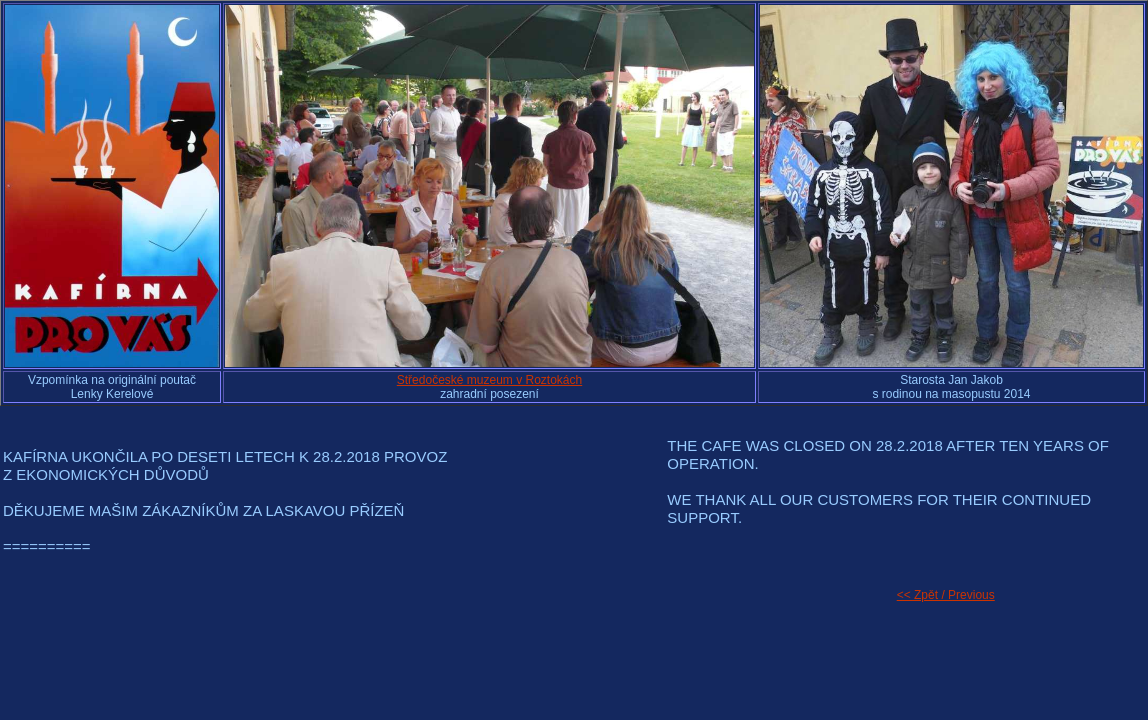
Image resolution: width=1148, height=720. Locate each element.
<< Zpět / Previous (946, 595)
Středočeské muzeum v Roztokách (489, 380)
